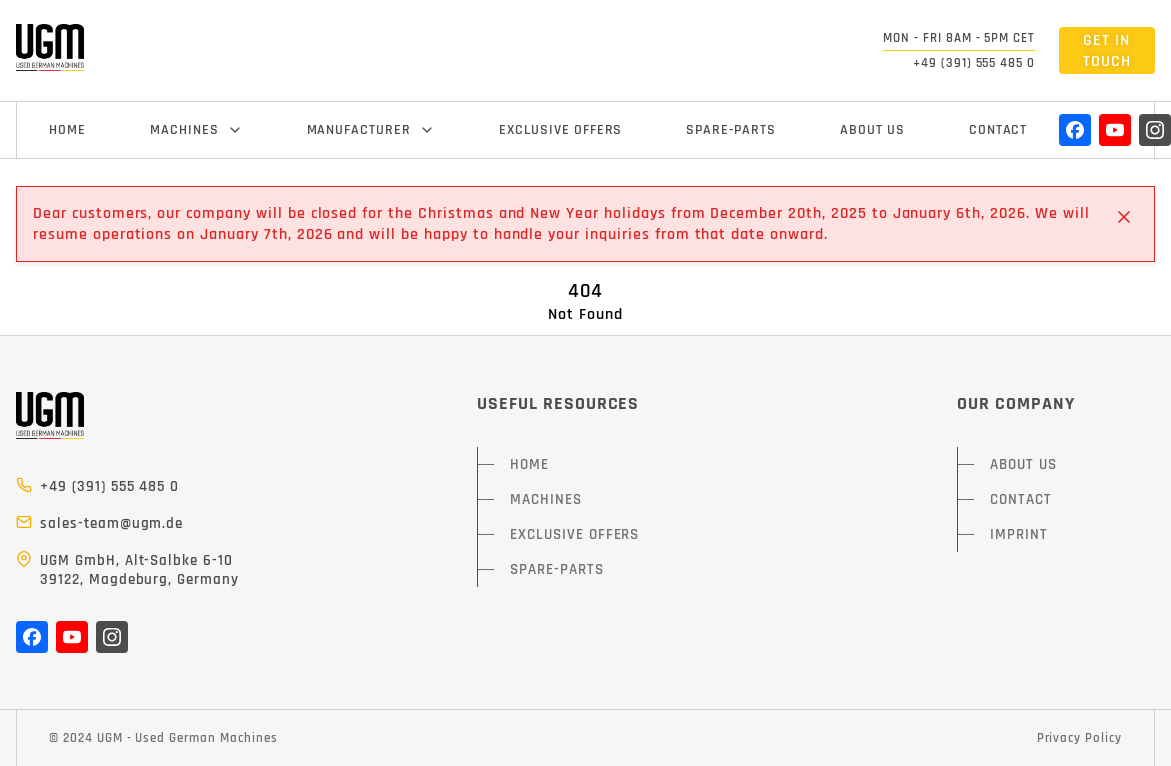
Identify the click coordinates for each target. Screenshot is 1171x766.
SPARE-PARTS (731, 130)
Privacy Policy (1079, 738)
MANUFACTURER (371, 130)
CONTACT (998, 130)
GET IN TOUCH (1107, 51)
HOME (67, 130)
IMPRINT (1019, 534)
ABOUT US (872, 130)
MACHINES (196, 130)
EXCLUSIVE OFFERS (560, 130)
